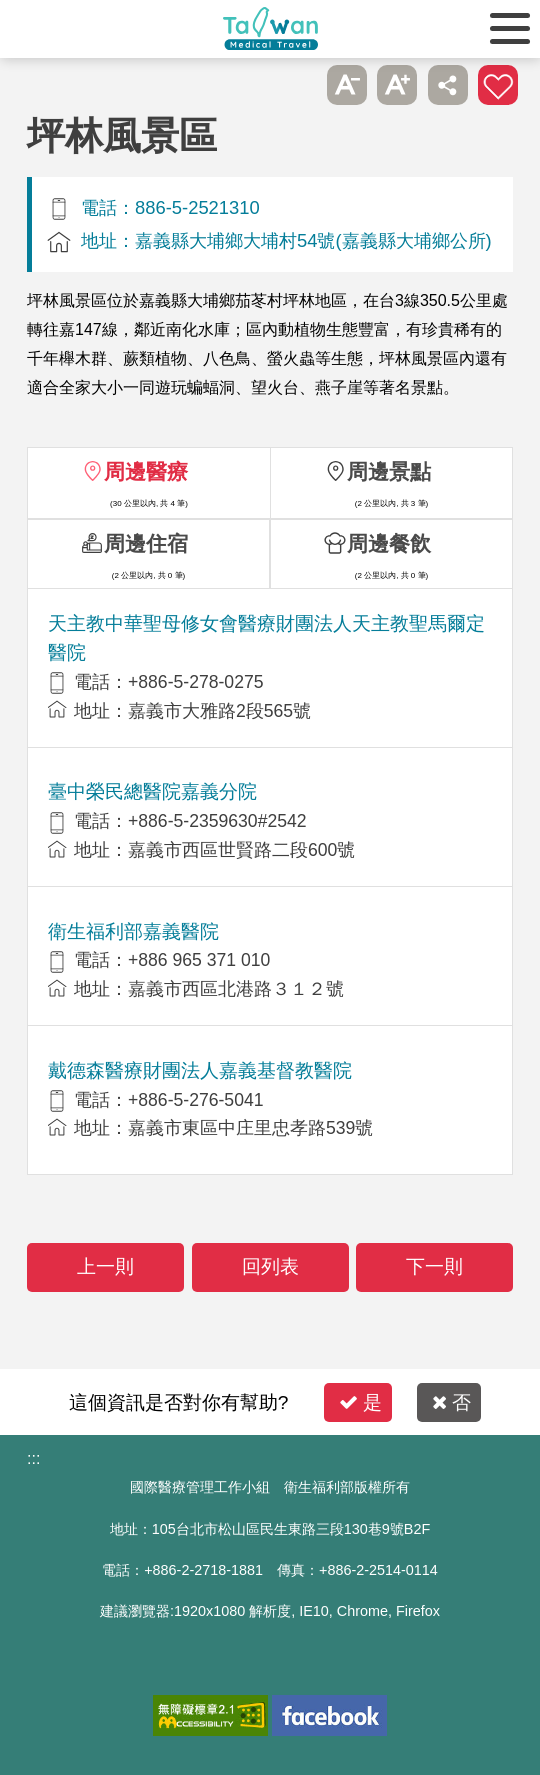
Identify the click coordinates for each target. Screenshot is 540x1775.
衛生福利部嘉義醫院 (133, 931)
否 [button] (451, 1402)
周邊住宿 (146, 543)
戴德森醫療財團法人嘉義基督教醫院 (200, 1070)
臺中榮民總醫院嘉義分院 (152, 791)
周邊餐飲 (389, 543)
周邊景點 (389, 471)
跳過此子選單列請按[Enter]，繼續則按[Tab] (296, 85)
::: (33, 1458)
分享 (448, 85)
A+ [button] (397, 85)
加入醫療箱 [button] (498, 85)
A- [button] (347, 85)
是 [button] (360, 1402)
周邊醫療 (146, 471)
